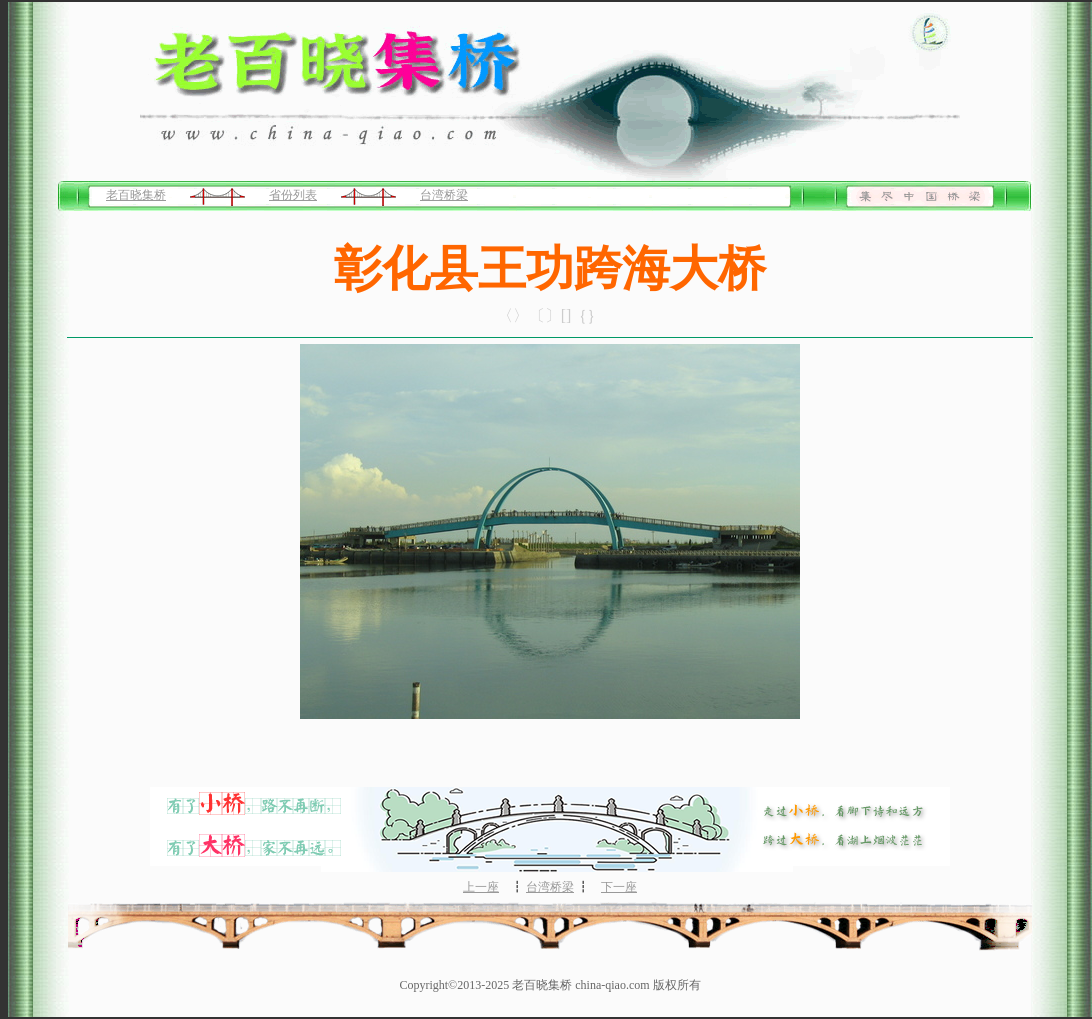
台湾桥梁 (444, 195)
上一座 (481, 887)
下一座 (619, 887)
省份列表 (293, 195)
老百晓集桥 (136, 195)
